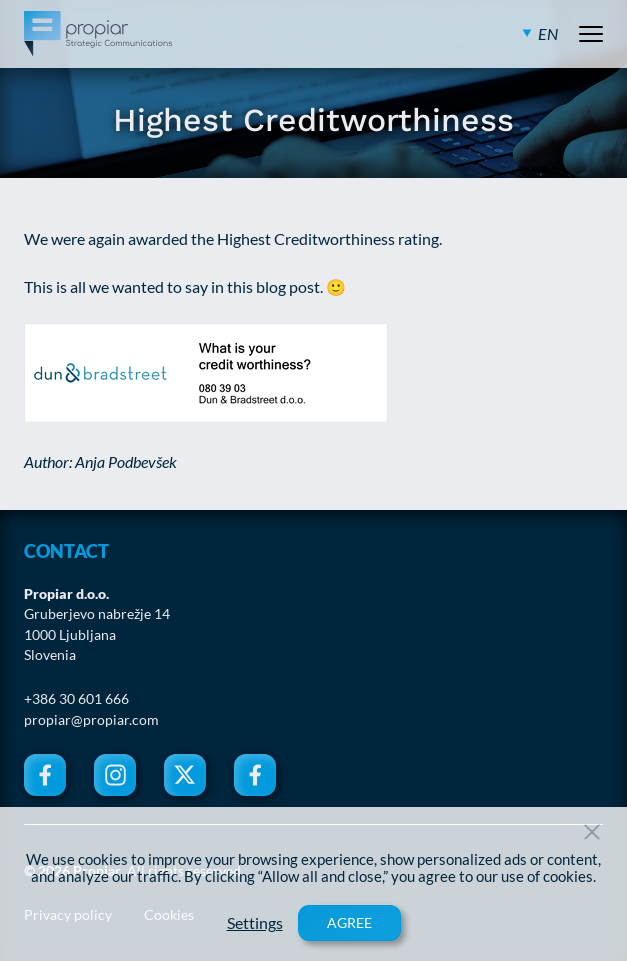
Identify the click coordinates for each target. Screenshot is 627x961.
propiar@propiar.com (91, 720)
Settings (255, 923)
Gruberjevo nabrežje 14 (97, 614)
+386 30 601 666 (76, 699)
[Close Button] (592, 832)
